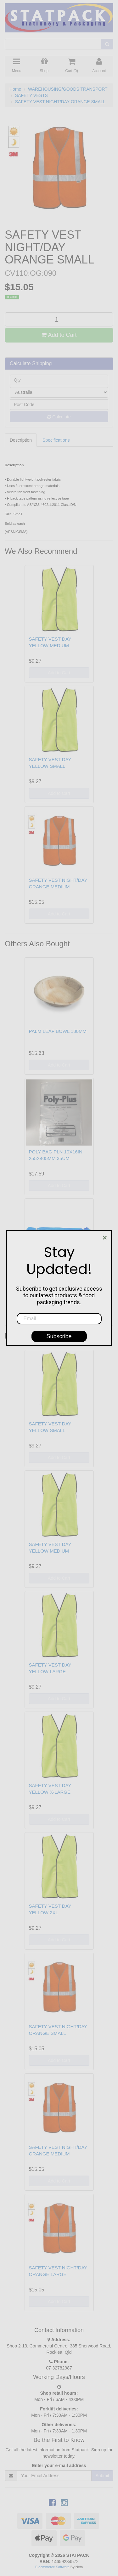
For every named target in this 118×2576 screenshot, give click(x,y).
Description (21, 440)
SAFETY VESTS (31, 95)
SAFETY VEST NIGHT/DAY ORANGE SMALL (60, 101)
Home (15, 89)
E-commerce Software (52, 2567)
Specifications (56, 440)
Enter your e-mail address (59, 2465)
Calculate (58, 416)
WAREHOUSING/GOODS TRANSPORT (68, 89)
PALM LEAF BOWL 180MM (58, 1031)
